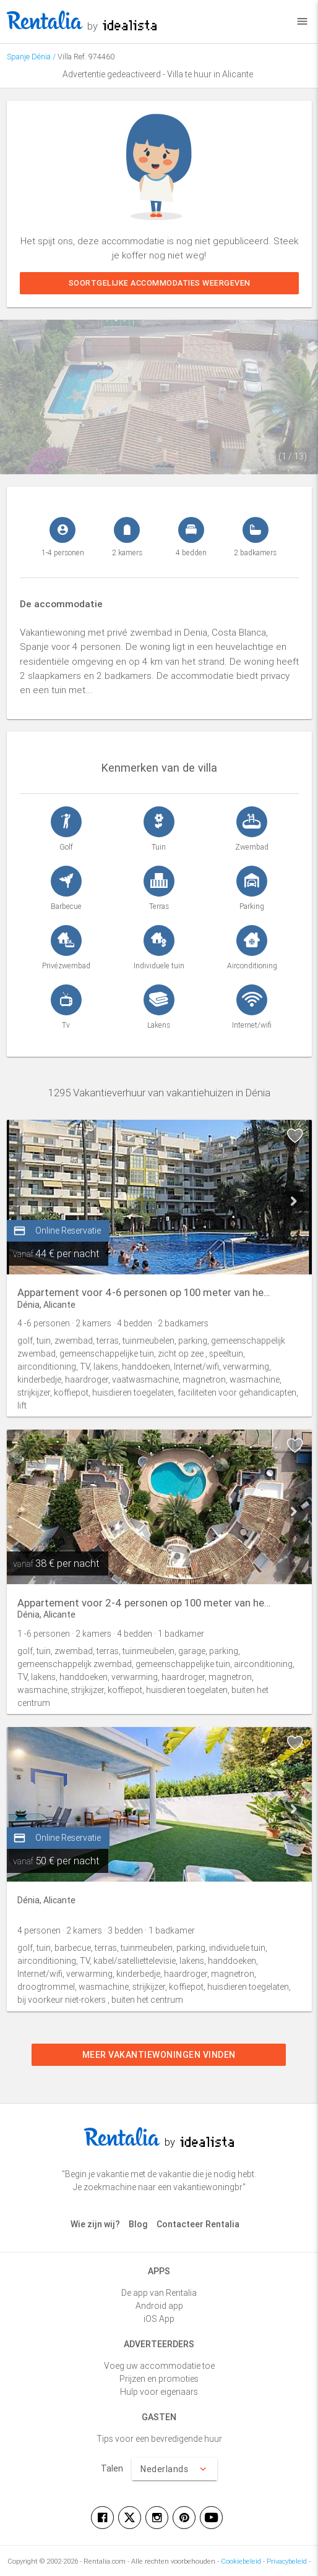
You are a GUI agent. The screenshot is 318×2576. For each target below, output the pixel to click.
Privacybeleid (287, 2561)
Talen (112, 2468)
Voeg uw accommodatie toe (159, 2365)
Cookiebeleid (241, 2561)
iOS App (159, 2318)
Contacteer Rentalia (198, 2224)
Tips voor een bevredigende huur (159, 2438)
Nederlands (174, 2469)
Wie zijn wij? (95, 2224)
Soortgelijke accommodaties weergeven (159, 283)
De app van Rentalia (159, 2292)
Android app (159, 2305)
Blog (138, 2224)
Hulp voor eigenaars (159, 2391)
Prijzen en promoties (159, 2378)
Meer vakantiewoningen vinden (159, 2054)
